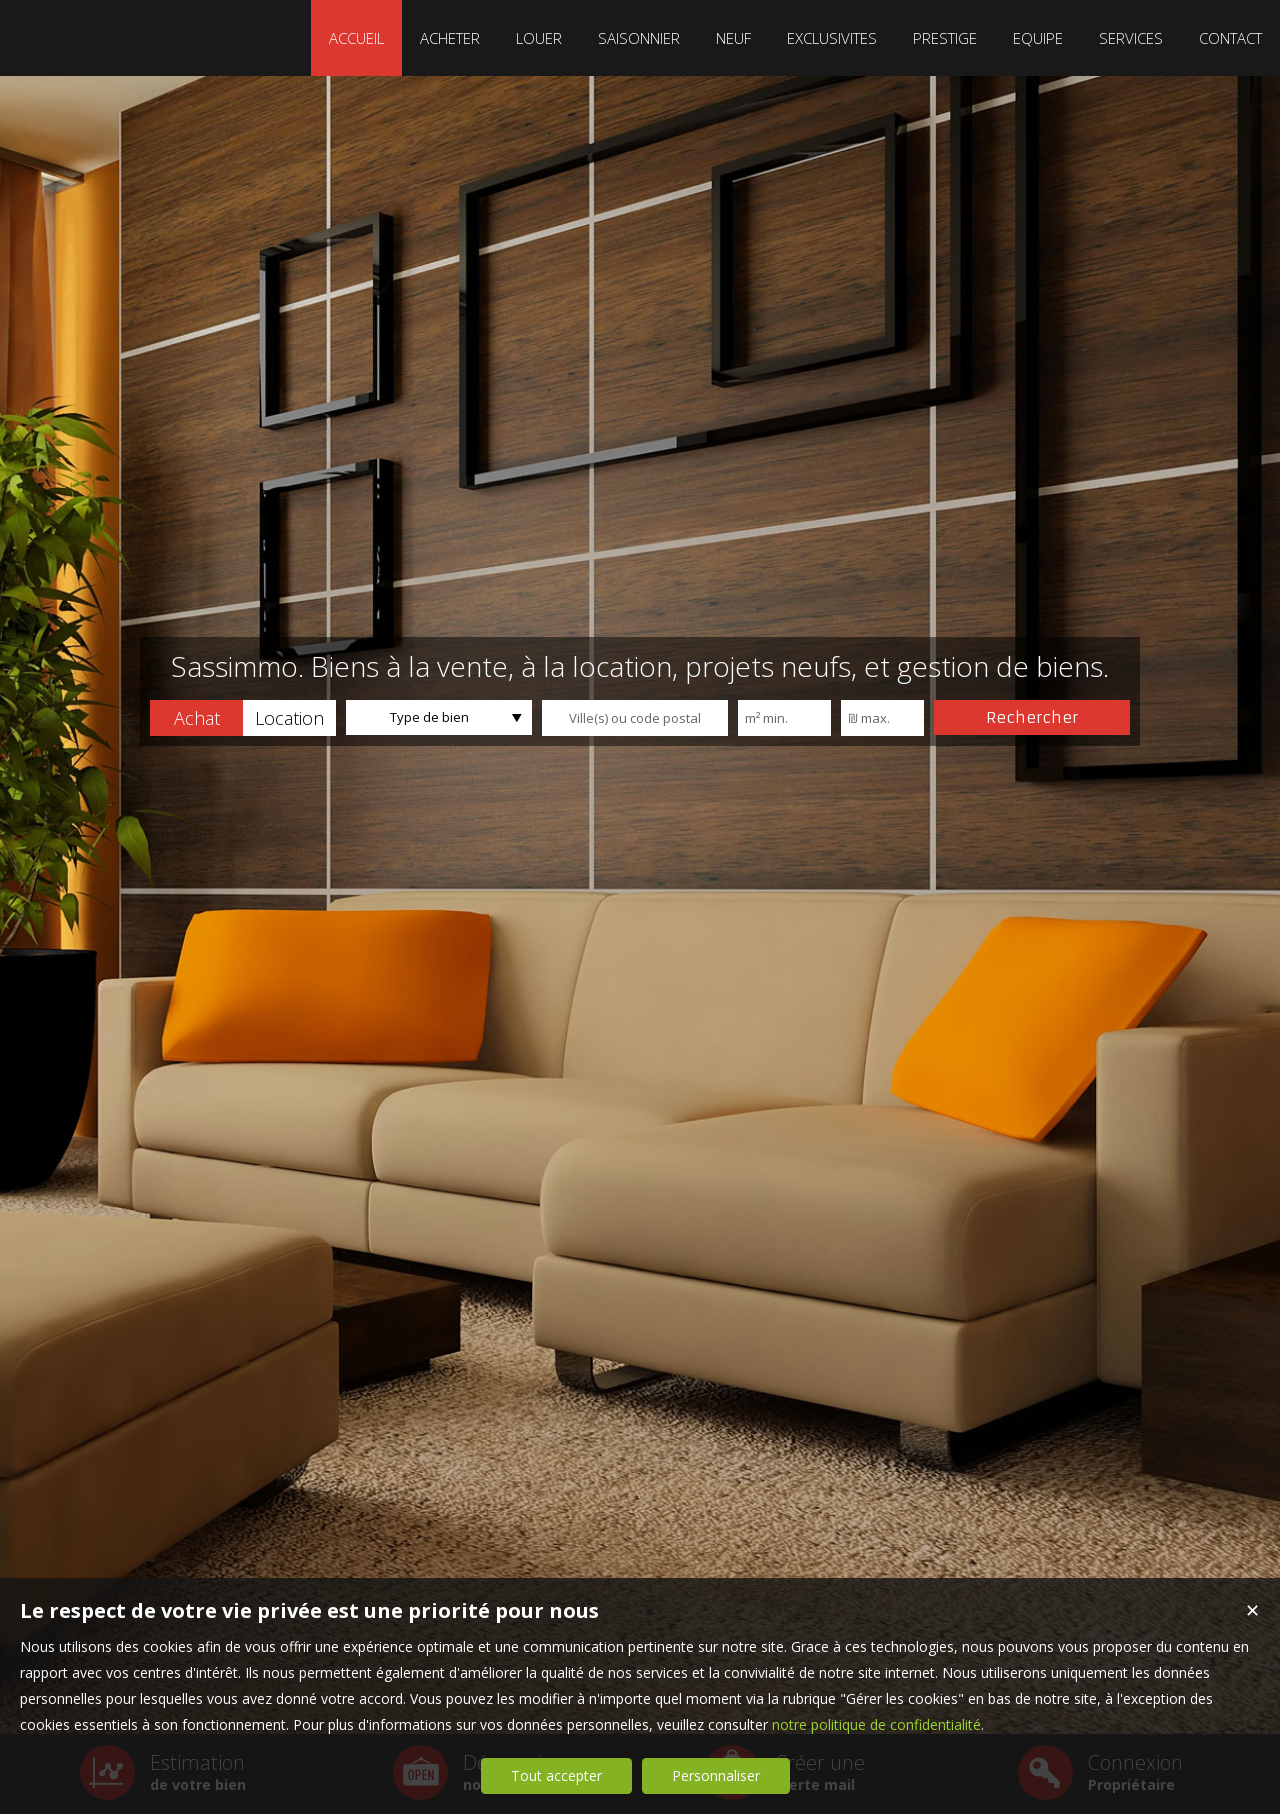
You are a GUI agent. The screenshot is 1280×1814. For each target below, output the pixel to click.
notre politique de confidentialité (876, 1724)
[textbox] (635, 718)
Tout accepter (556, 1775)
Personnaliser (716, 1775)
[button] (196, 718)
